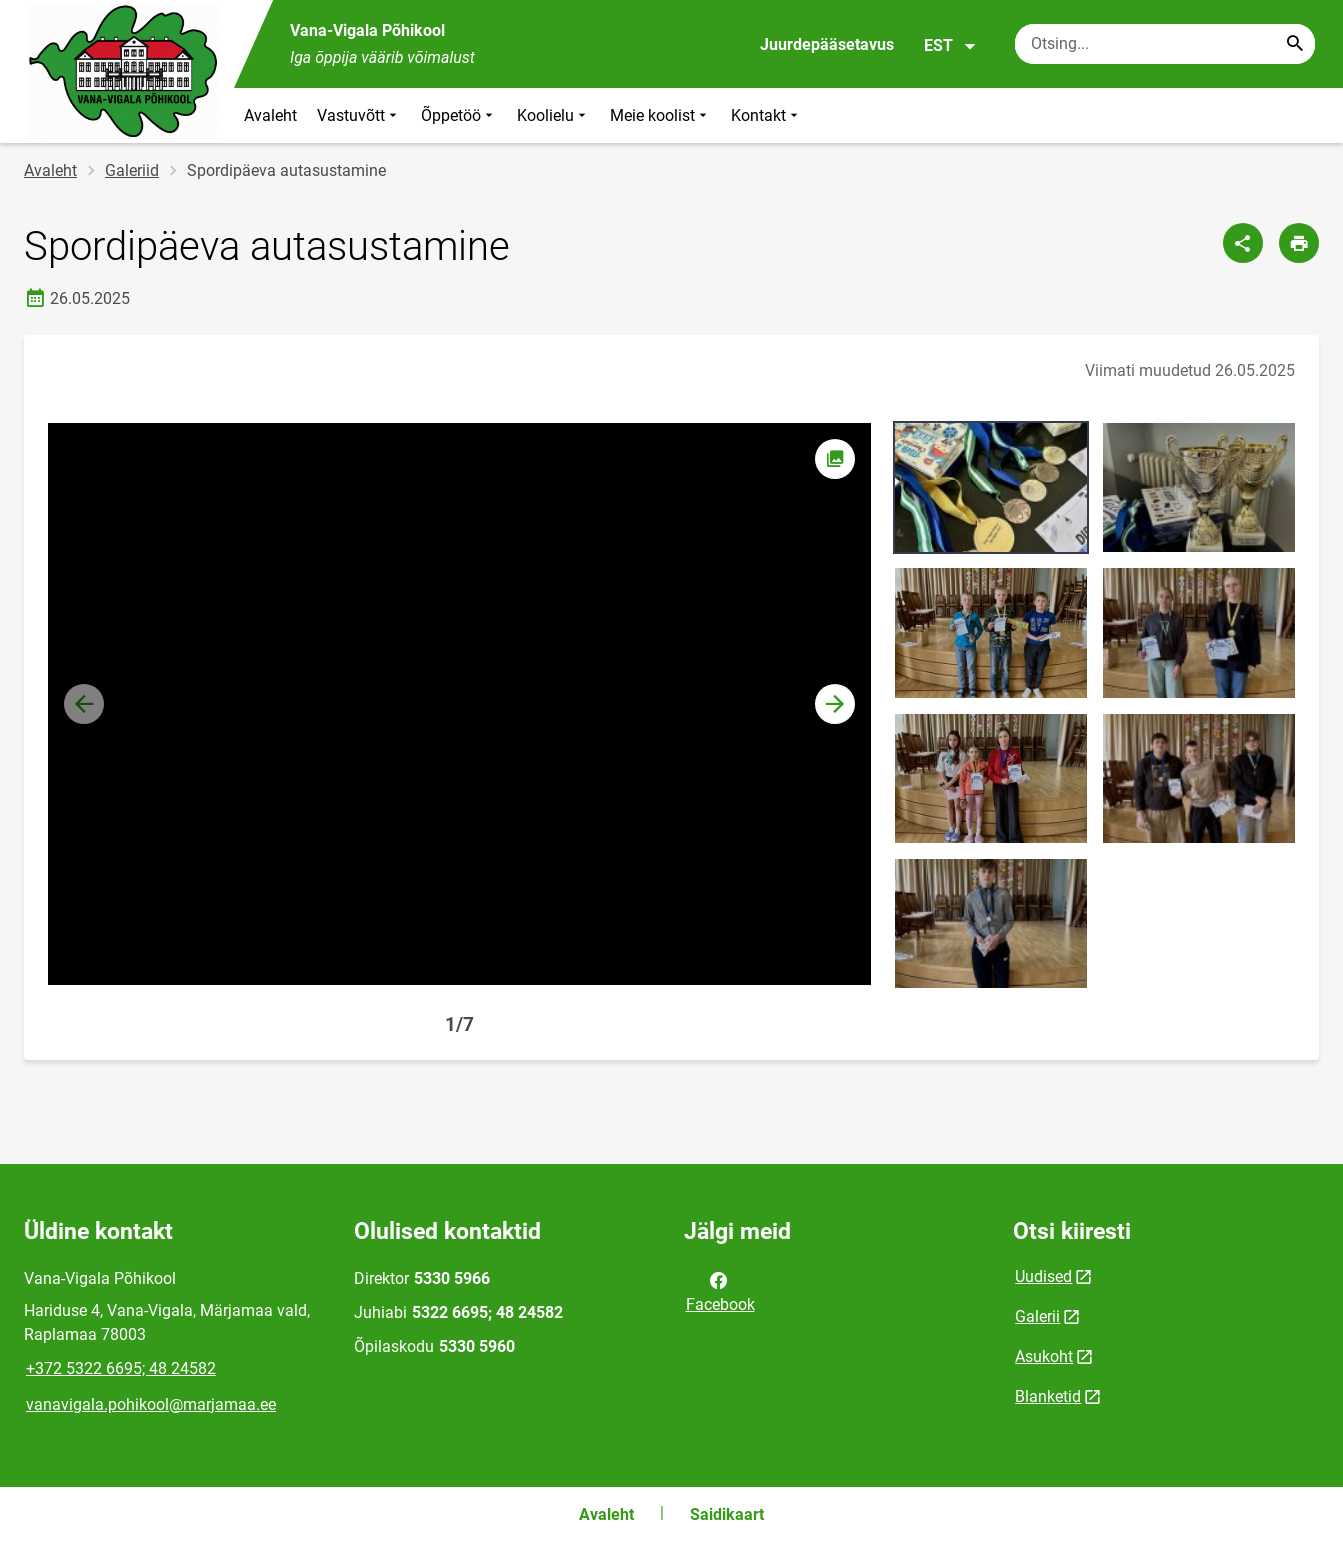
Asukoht (1044, 1356)
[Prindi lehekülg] (1299, 243)
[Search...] (1295, 44)
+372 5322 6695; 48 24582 (121, 1368)
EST (950, 46)
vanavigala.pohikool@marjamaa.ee (151, 1404)
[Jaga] (1243, 243)
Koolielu (553, 115)
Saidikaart (727, 1514)
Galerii (1037, 1316)
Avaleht (270, 115)
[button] (835, 704)
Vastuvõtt (359, 115)
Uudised (1043, 1276)
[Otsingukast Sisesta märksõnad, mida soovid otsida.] (1165, 44)
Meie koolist (660, 115)
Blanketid (1048, 1396)
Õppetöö (459, 115)
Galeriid (132, 170)
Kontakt (766, 115)
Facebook (720, 1291)
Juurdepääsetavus (827, 44)
